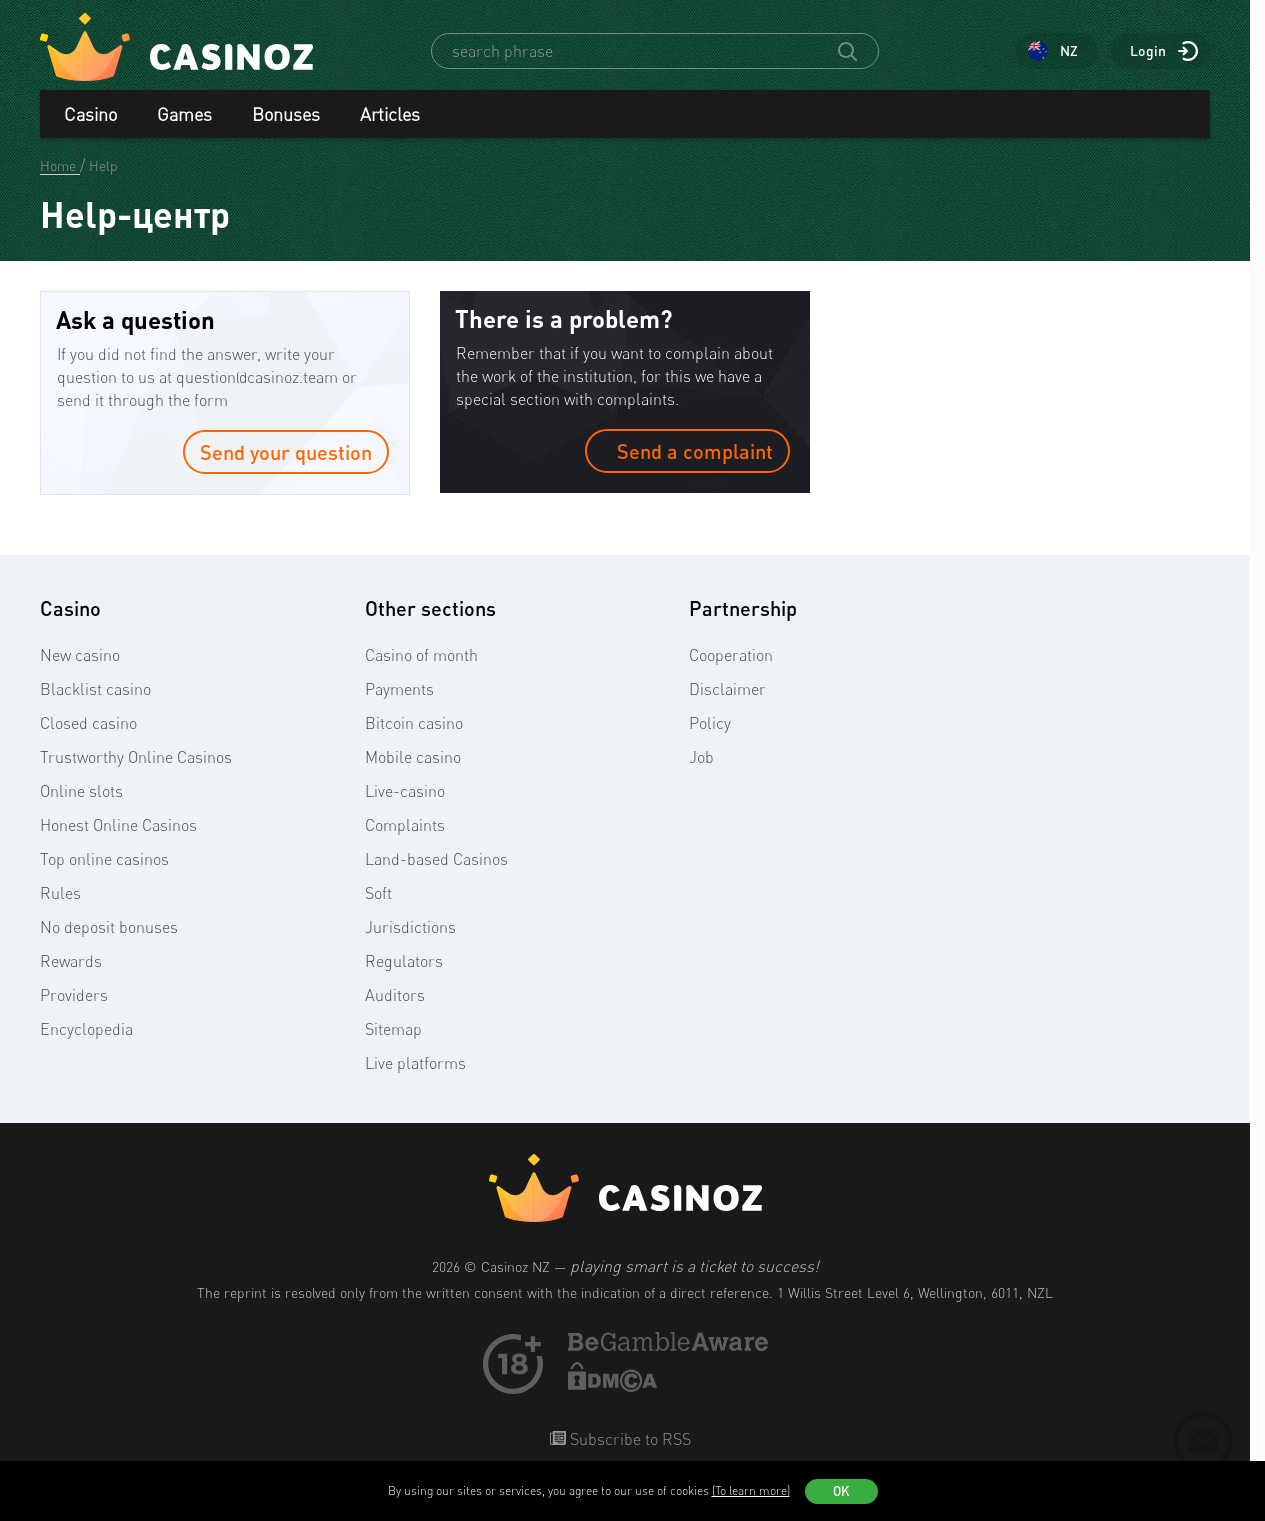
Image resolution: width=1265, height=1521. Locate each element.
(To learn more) (751, 1490)
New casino (80, 655)
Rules (60, 893)
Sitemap (393, 1029)
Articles (390, 114)
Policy (710, 723)
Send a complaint (687, 451)
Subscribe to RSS (628, 1439)
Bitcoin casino (414, 723)
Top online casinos (104, 859)
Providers (74, 995)
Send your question (286, 452)
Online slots (81, 791)
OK (841, 1491)
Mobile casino (413, 757)
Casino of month (421, 655)
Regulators (404, 961)
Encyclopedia (86, 1029)
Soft (378, 893)
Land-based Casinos (436, 859)
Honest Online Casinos (118, 825)
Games (184, 114)
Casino (90, 114)
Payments (399, 689)
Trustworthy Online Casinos (136, 757)
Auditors (395, 995)
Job (701, 757)
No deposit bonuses (109, 927)
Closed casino (88, 723)
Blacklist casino (95, 689)
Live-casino (405, 791)
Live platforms (415, 1063)
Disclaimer (727, 689)
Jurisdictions (410, 927)
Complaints (405, 825)
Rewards (71, 961)
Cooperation (731, 655)
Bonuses (286, 114)
